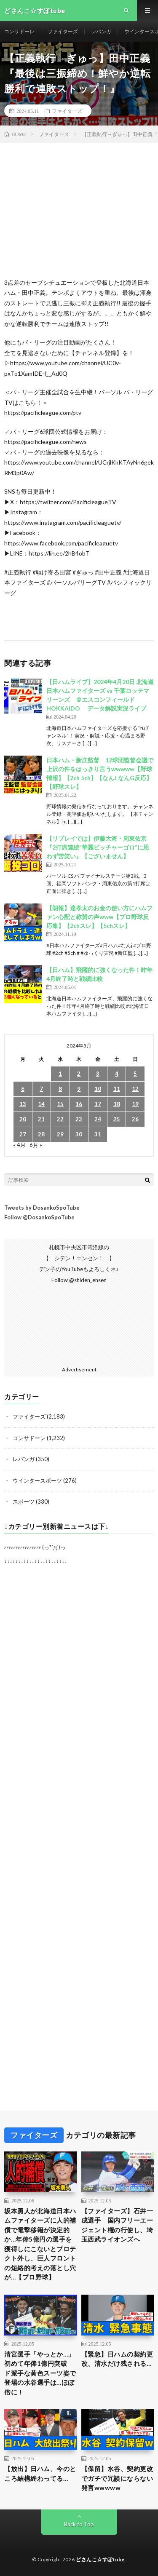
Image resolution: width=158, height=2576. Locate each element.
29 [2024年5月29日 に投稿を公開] (60, 1134)
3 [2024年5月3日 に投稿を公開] (97, 1073)
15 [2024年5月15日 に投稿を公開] (60, 1104)
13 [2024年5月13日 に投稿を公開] (22, 1104)
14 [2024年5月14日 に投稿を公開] (41, 1104)
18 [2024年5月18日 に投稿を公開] (116, 1104)
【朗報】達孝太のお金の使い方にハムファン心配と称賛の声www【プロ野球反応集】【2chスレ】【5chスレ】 (99, 916)
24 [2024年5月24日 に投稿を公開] (97, 1119)
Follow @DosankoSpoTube (39, 1217)
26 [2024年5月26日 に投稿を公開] (135, 1119)
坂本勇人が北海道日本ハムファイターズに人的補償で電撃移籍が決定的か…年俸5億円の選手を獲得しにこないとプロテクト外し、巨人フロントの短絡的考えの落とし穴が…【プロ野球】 (40, 2244)
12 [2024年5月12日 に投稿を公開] (135, 1088)
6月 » (35, 1144)
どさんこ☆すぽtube (100, 2559)
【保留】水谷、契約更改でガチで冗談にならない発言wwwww (117, 2478)
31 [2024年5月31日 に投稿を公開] (97, 1134)
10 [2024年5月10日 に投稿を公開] (97, 1088)
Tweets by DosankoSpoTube (42, 1207)
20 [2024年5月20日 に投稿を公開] (22, 1119)
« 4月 (19, 1144)
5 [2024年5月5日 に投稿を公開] (135, 1073)
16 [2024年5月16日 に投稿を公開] (78, 1104)
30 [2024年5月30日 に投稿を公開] (78, 1134)
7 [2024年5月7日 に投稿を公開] (41, 1088)
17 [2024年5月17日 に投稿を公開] (97, 1104)
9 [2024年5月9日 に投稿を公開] (78, 1088)
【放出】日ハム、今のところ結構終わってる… (40, 2473)
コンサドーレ (19, 31)
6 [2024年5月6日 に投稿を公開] (22, 1088)
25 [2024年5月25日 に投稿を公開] (116, 1119)
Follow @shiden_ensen (79, 1280)
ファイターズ (63, 31)
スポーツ (24, 1501)
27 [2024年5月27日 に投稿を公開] (22, 1134)
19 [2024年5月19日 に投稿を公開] (135, 1104)
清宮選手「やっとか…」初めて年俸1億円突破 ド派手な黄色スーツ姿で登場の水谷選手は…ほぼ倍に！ (40, 2373)
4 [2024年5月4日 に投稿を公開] (116, 1073)
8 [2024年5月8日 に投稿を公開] (60, 1088)
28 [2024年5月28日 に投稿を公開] (41, 1134)
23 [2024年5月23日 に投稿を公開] (78, 1119)
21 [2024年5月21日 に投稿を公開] (41, 1119)
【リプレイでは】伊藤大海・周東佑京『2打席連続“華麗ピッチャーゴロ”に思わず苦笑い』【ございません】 (97, 847)
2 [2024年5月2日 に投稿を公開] (78, 1073)
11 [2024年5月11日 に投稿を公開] (116, 1088)
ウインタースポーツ (37, 1480)
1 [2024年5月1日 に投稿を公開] (60, 1073)
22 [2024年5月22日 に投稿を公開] (60, 1119)
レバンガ (101, 31)
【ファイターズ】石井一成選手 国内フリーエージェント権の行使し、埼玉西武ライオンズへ (117, 2225)
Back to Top (79, 2524)
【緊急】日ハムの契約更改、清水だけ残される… (117, 2359)
